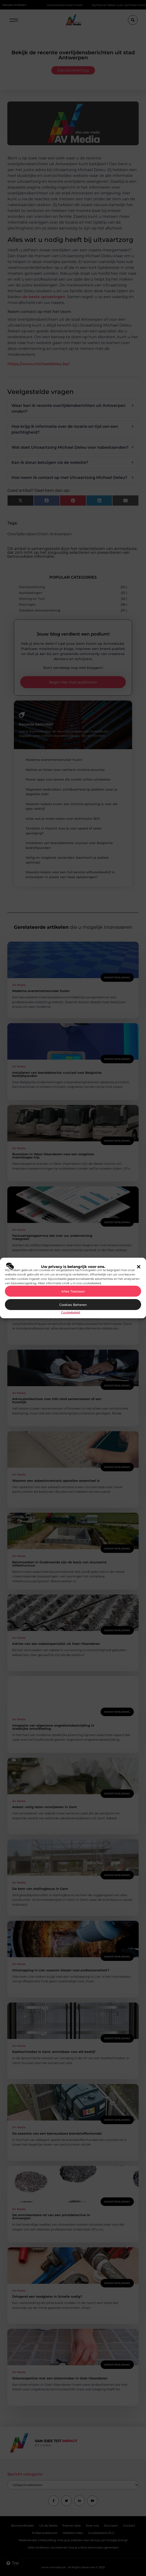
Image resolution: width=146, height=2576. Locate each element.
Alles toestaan (73, 1291)
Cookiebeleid (70, 1312)
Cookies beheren (73, 1305)
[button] (138, 1266)
